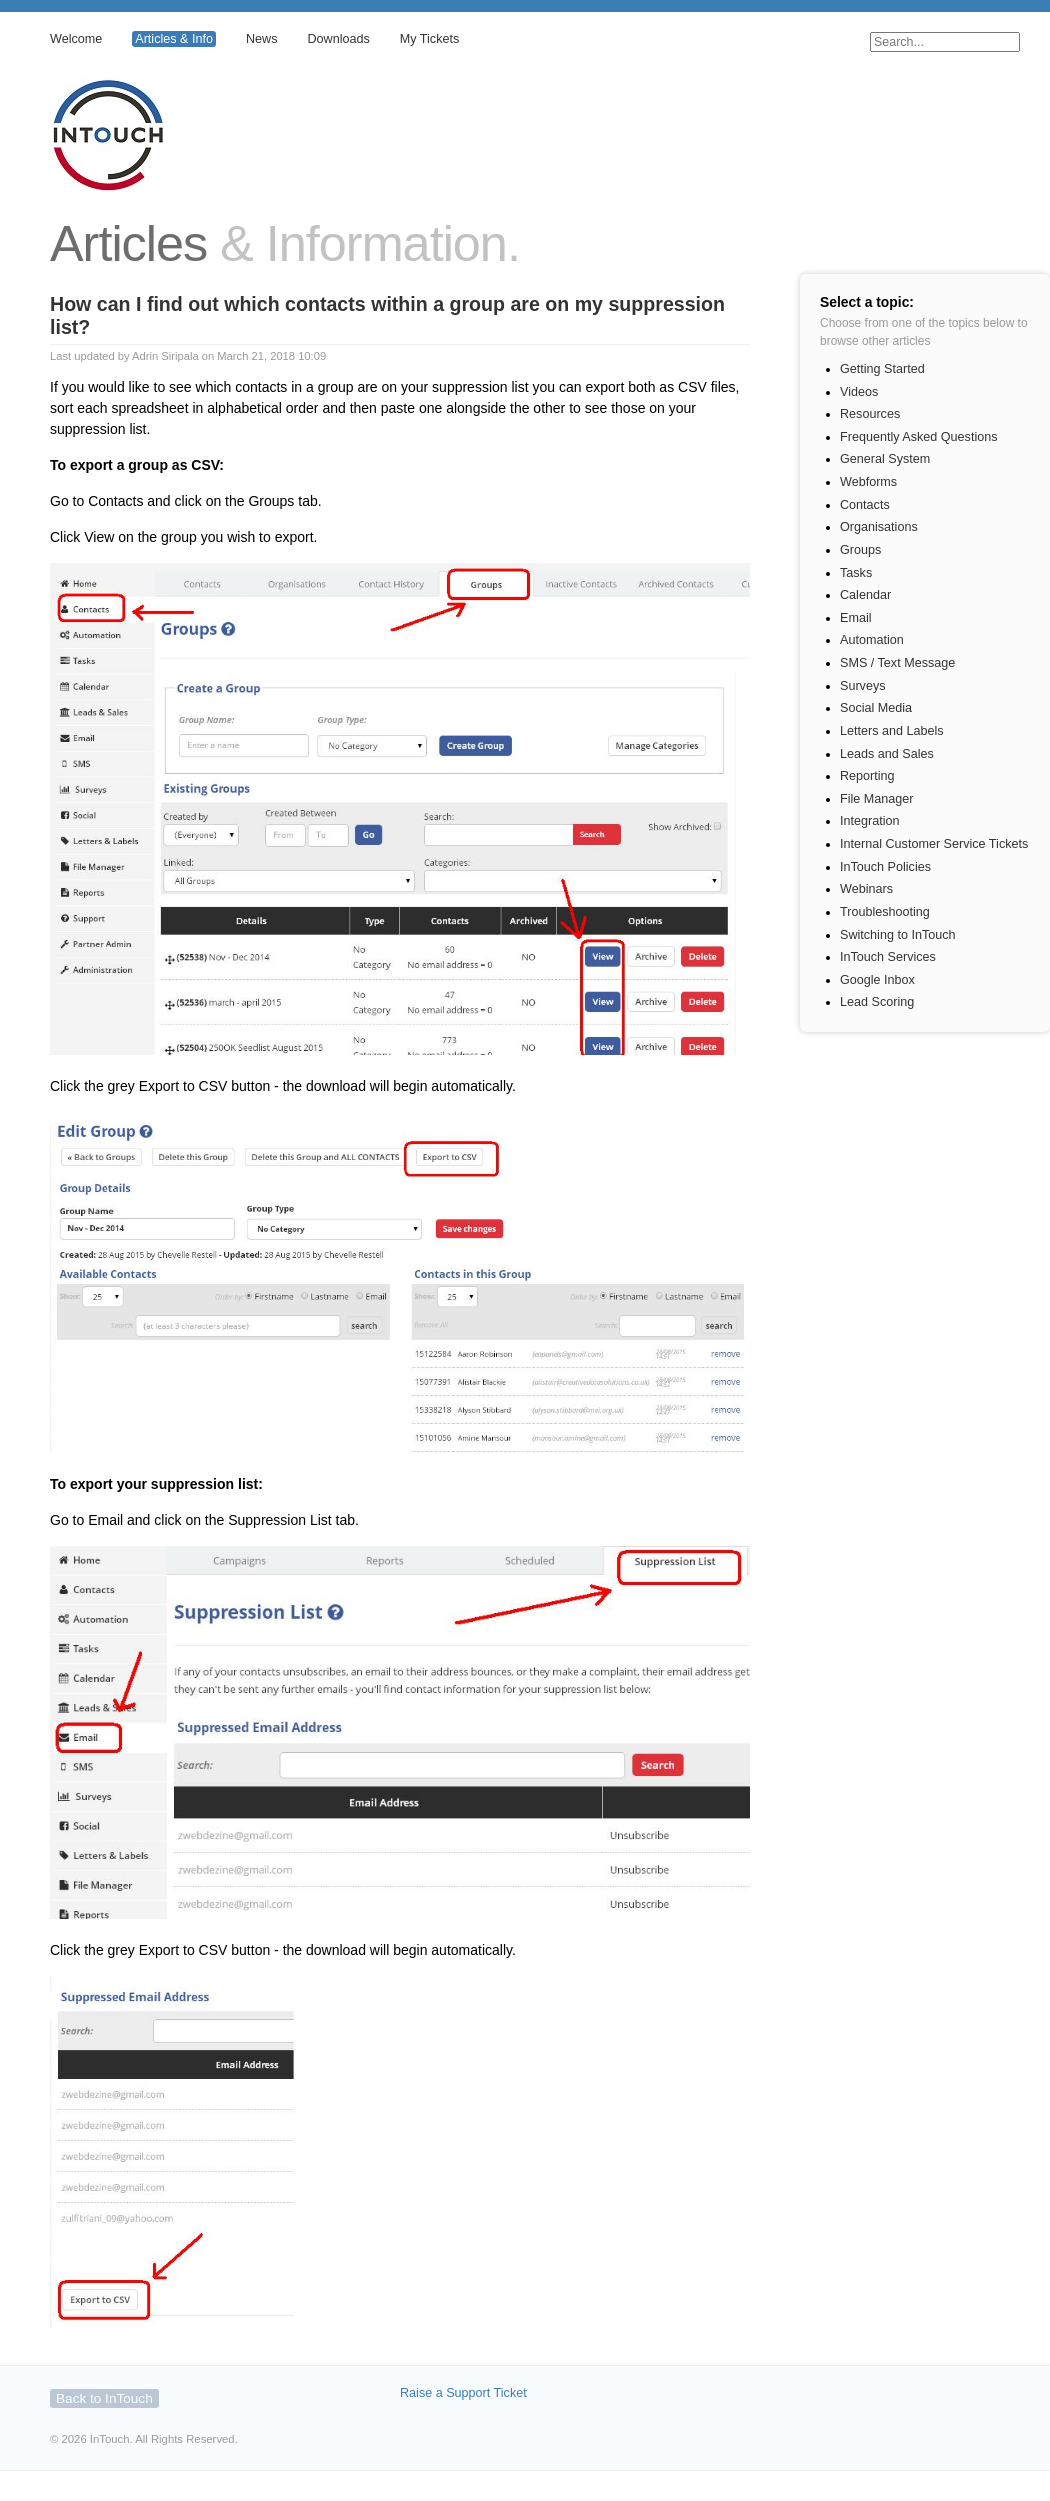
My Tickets (429, 39)
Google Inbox (877, 980)
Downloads (338, 39)
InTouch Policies (885, 867)
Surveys (863, 686)
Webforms (868, 482)
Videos (859, 392)
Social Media (876, 708)
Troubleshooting (885, 912)
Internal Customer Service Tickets (934, 844)
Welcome (76, 39)
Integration (870, 821)
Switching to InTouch (898, 935)
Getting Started (882, 369)
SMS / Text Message (897, 663)
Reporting (867, 776)
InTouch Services (888, 957)
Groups (860, 550)
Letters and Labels (892, 731)
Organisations (879, 527)
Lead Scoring (877, 1002)
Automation (872, 640)
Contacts (865, 505)
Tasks (856, 573)
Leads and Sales (887, 754)
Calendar (865, 595)
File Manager (877, 799)
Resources (870, 414)
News (262, 39)
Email (856, 618)
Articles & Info (174, 39)
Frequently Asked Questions (919, 437)
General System (885, 459)
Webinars (866, 889)
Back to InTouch (104, 2398)
